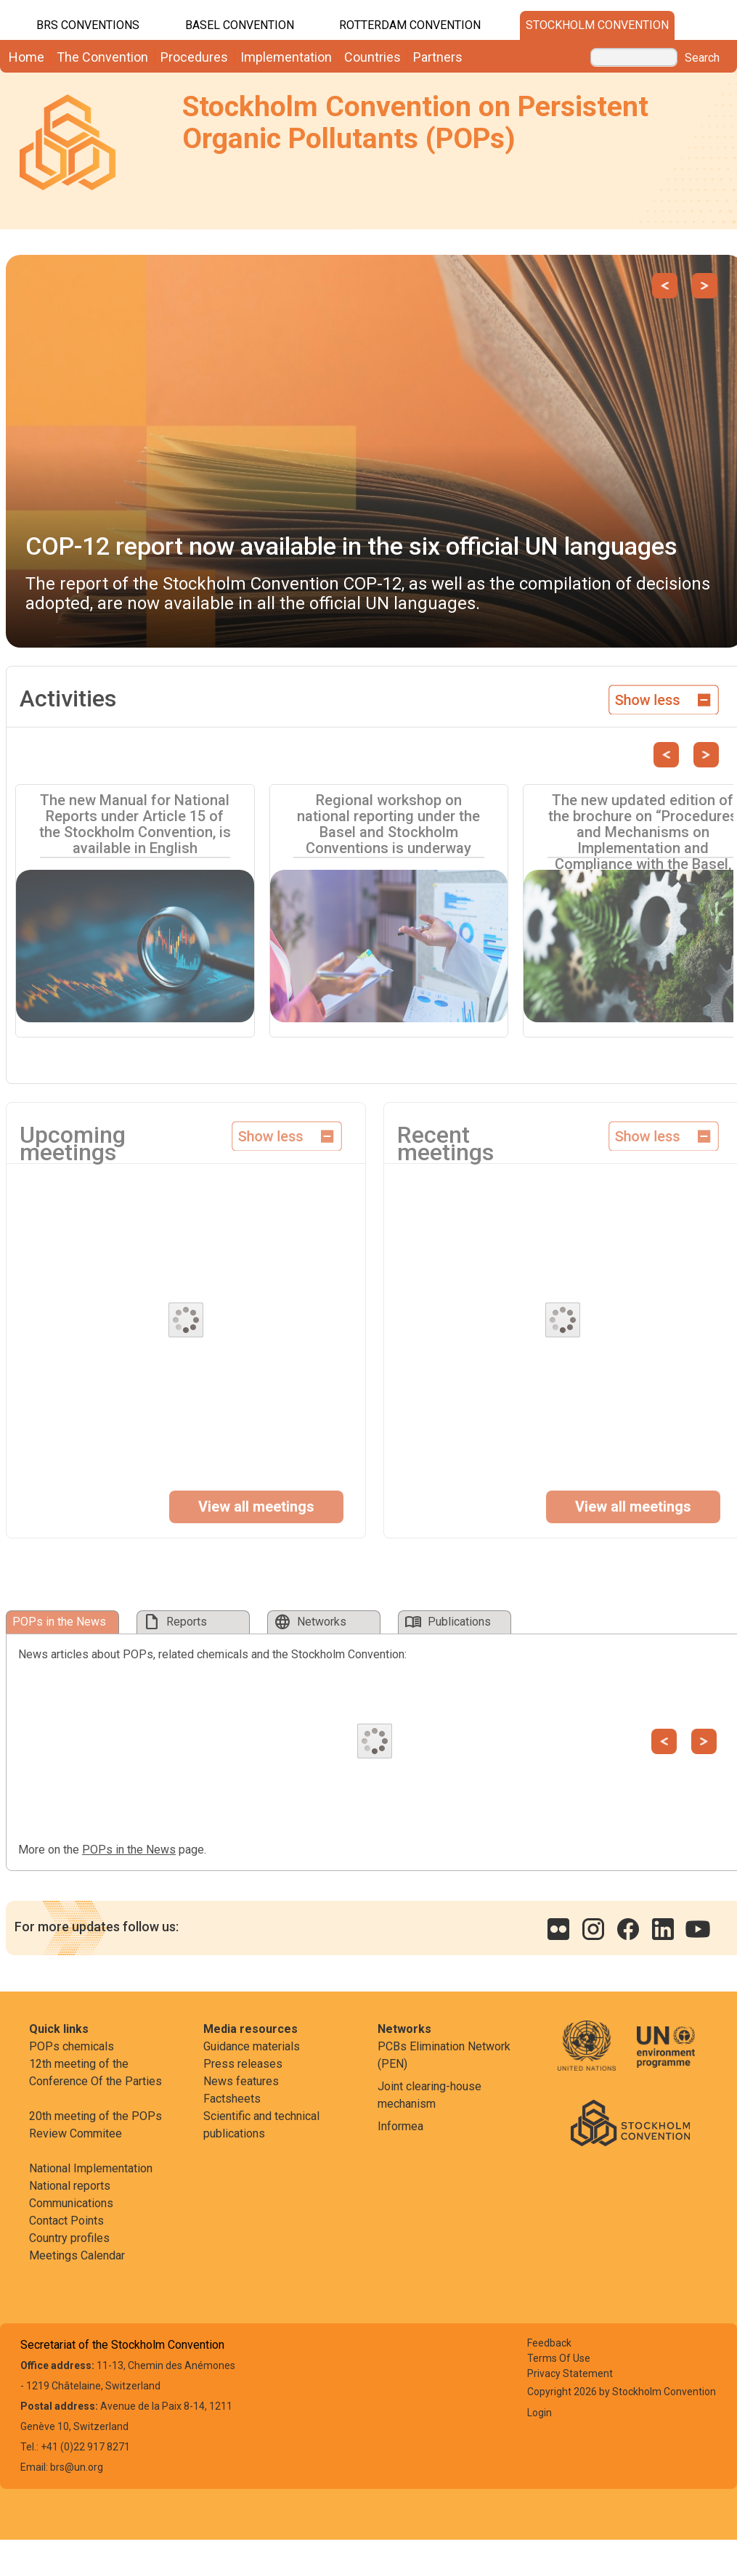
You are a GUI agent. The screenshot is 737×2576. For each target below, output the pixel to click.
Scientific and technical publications (261, 2124)
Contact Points (66, 2220)
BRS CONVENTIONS (87, 25)
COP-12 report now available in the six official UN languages (351, 546)
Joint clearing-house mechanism (429, 2095)
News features (241, 2081)
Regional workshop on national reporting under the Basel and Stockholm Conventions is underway (388, 824)
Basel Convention (239, 25)
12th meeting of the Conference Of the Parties (95, 2072)
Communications (71, 2203)
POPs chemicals (71, 2046)
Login (539, 2412)
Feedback (549, 2343)
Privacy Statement (570, 2373)
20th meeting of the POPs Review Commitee (95, 2124)
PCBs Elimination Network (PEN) (444, 2055)
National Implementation (90, 2168)
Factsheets (232, 2099)
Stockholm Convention (597, 25)
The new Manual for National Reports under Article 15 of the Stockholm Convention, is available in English (135, 824)
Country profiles (69, 2238)
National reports (69, 2186)
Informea (400, 2126)
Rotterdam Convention (410, 25)
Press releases (242, 2064)
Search (702, 58)
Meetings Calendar (77, 2255)
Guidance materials (251, 2046)
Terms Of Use (558, 2358)
